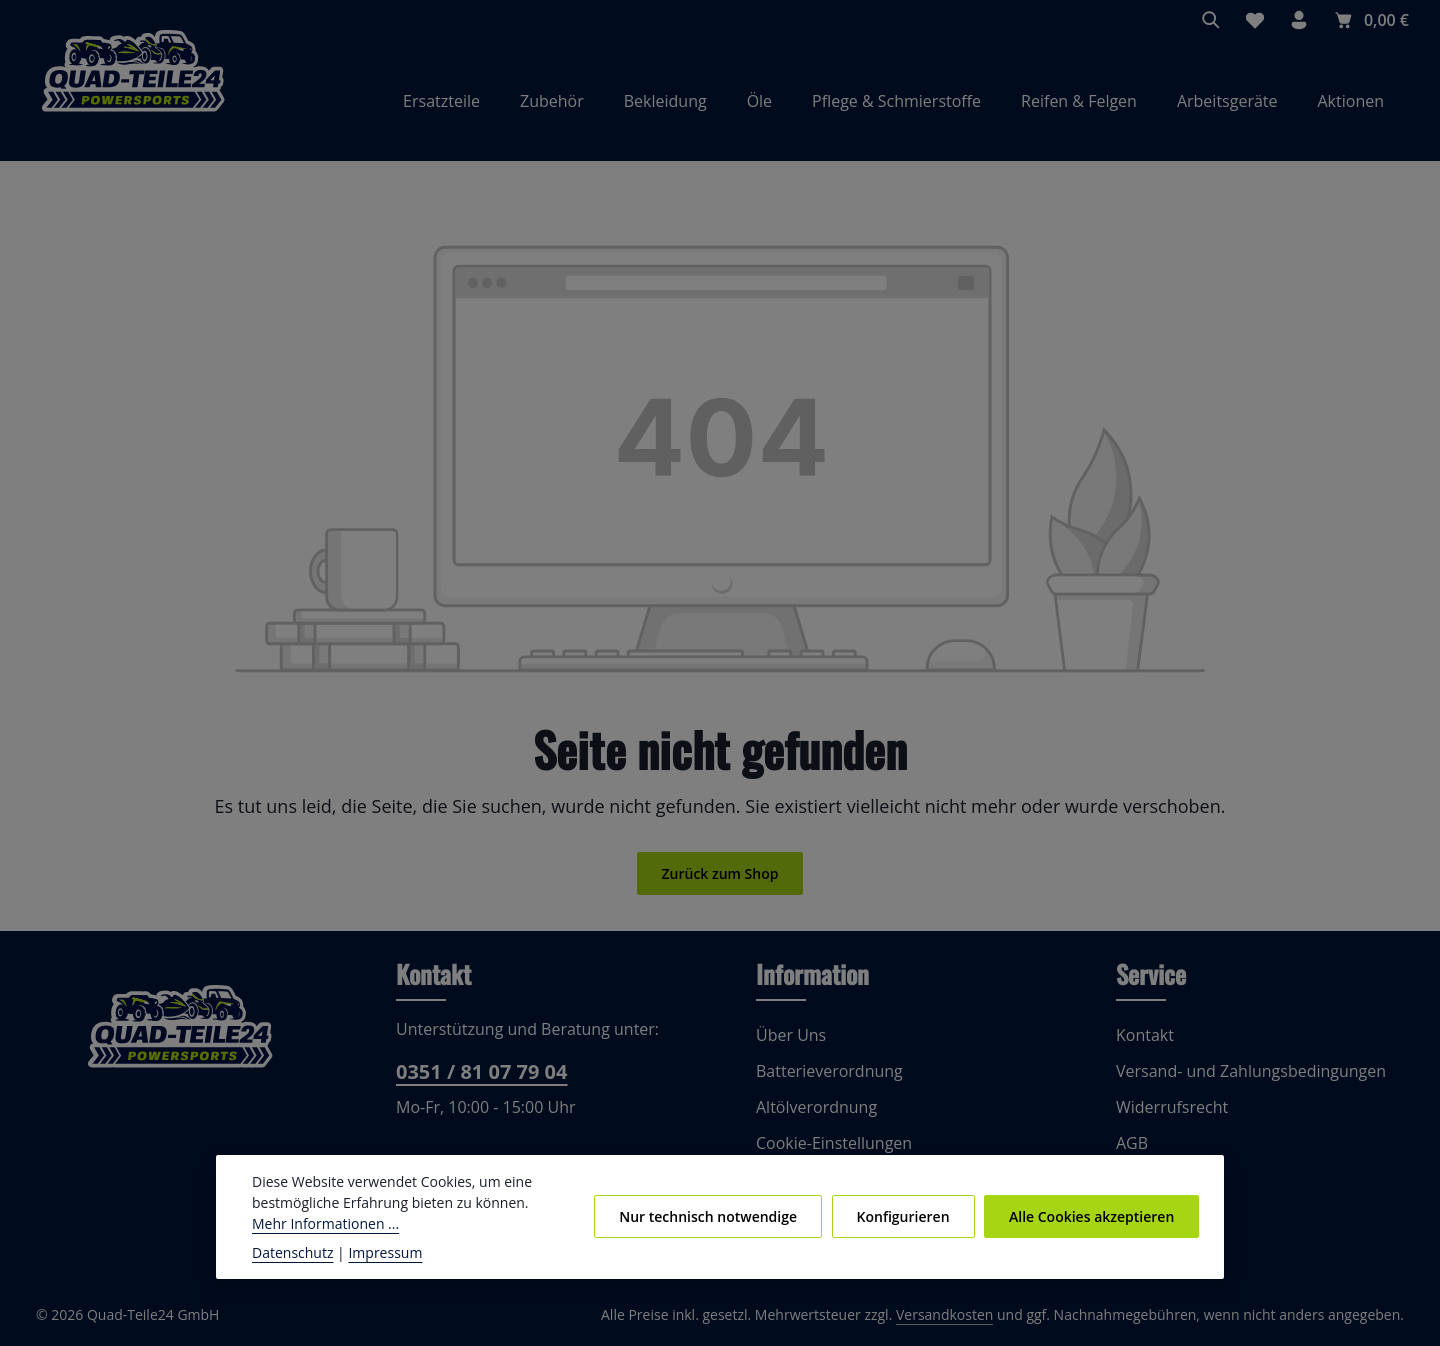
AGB (1133, 1143)
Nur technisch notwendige (714, 1216)
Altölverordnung (812, 1107)
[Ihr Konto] (1300, 20)
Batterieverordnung (824, 1071)
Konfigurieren (906, 1216)
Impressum (375, 1252)
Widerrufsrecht (1168, 1107)
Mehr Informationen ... (320, 1223)
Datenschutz (291, 1252)
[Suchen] (1212, 20)
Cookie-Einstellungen (831, 1143)
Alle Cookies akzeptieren (1092, 1216)
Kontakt (1143, 1035)
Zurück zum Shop (719, 875)
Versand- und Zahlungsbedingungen (1245, 1071)
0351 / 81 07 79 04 (479, 1073)
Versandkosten (965, 1316)
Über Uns (790, 1035)
